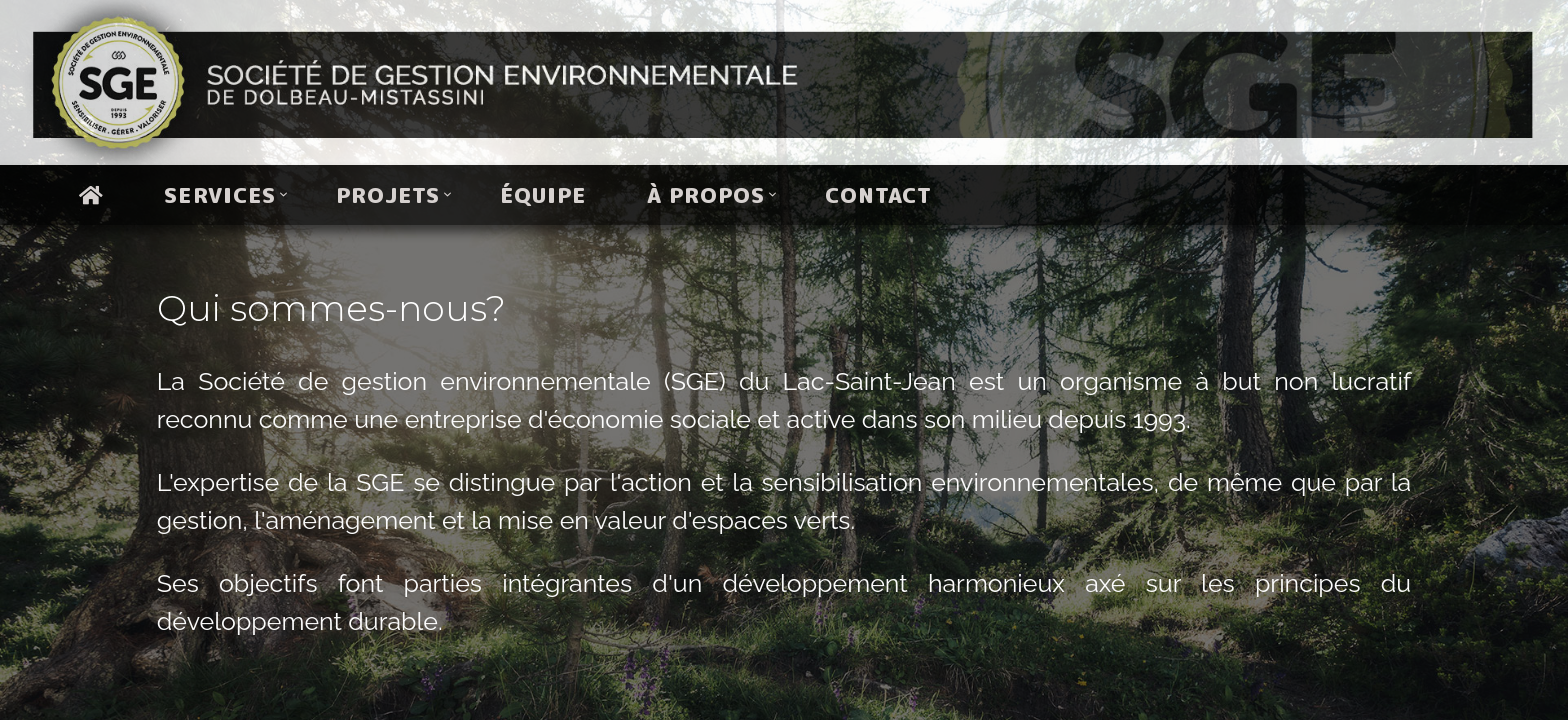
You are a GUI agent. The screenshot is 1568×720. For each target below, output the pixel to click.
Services (219, 195)
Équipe (543, 195)
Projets (388, 195)
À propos (706, 195)
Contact (878, 195)
